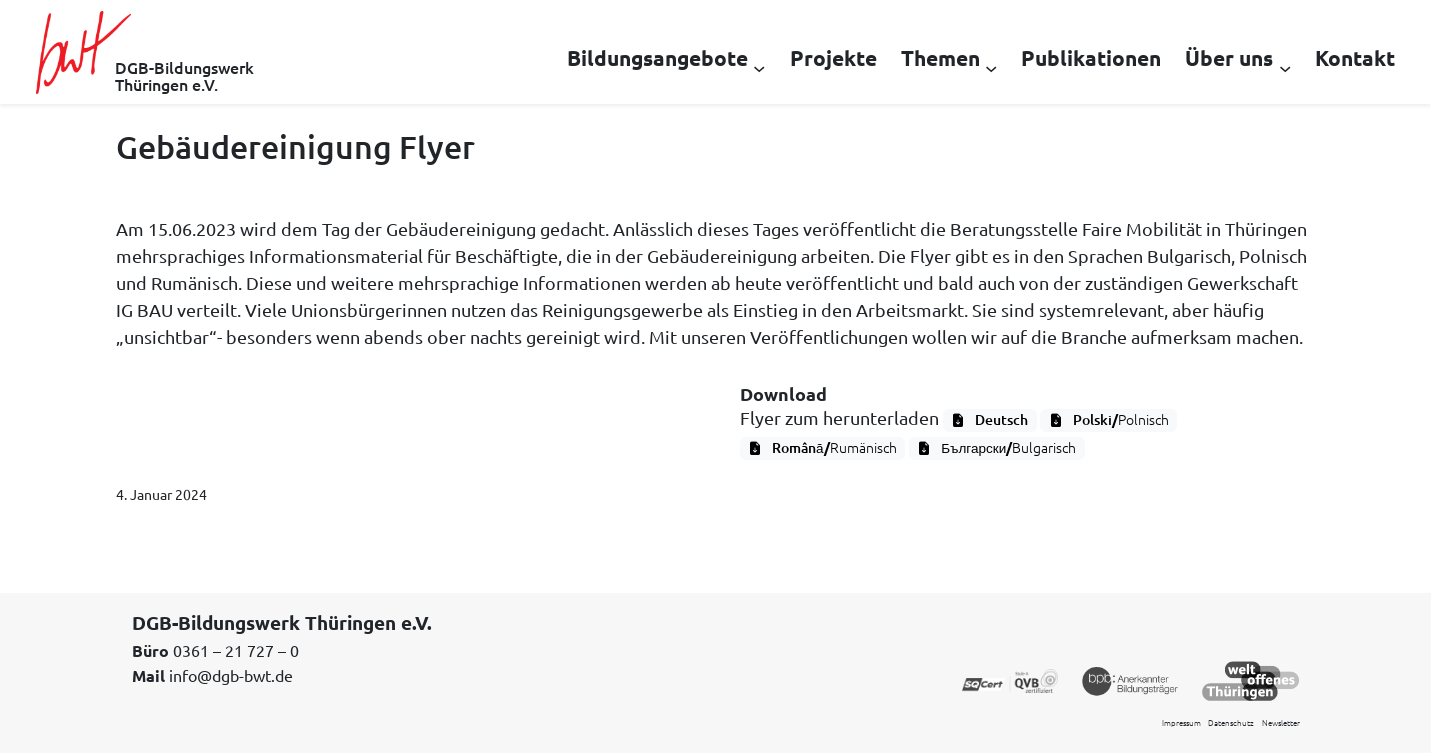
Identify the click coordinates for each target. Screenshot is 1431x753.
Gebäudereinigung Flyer (295, 147)
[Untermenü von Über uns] (1285, 67)
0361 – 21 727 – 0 (236, 650)
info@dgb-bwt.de (231, 675)
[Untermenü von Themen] (991, 67)
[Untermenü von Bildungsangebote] (759, 67)
